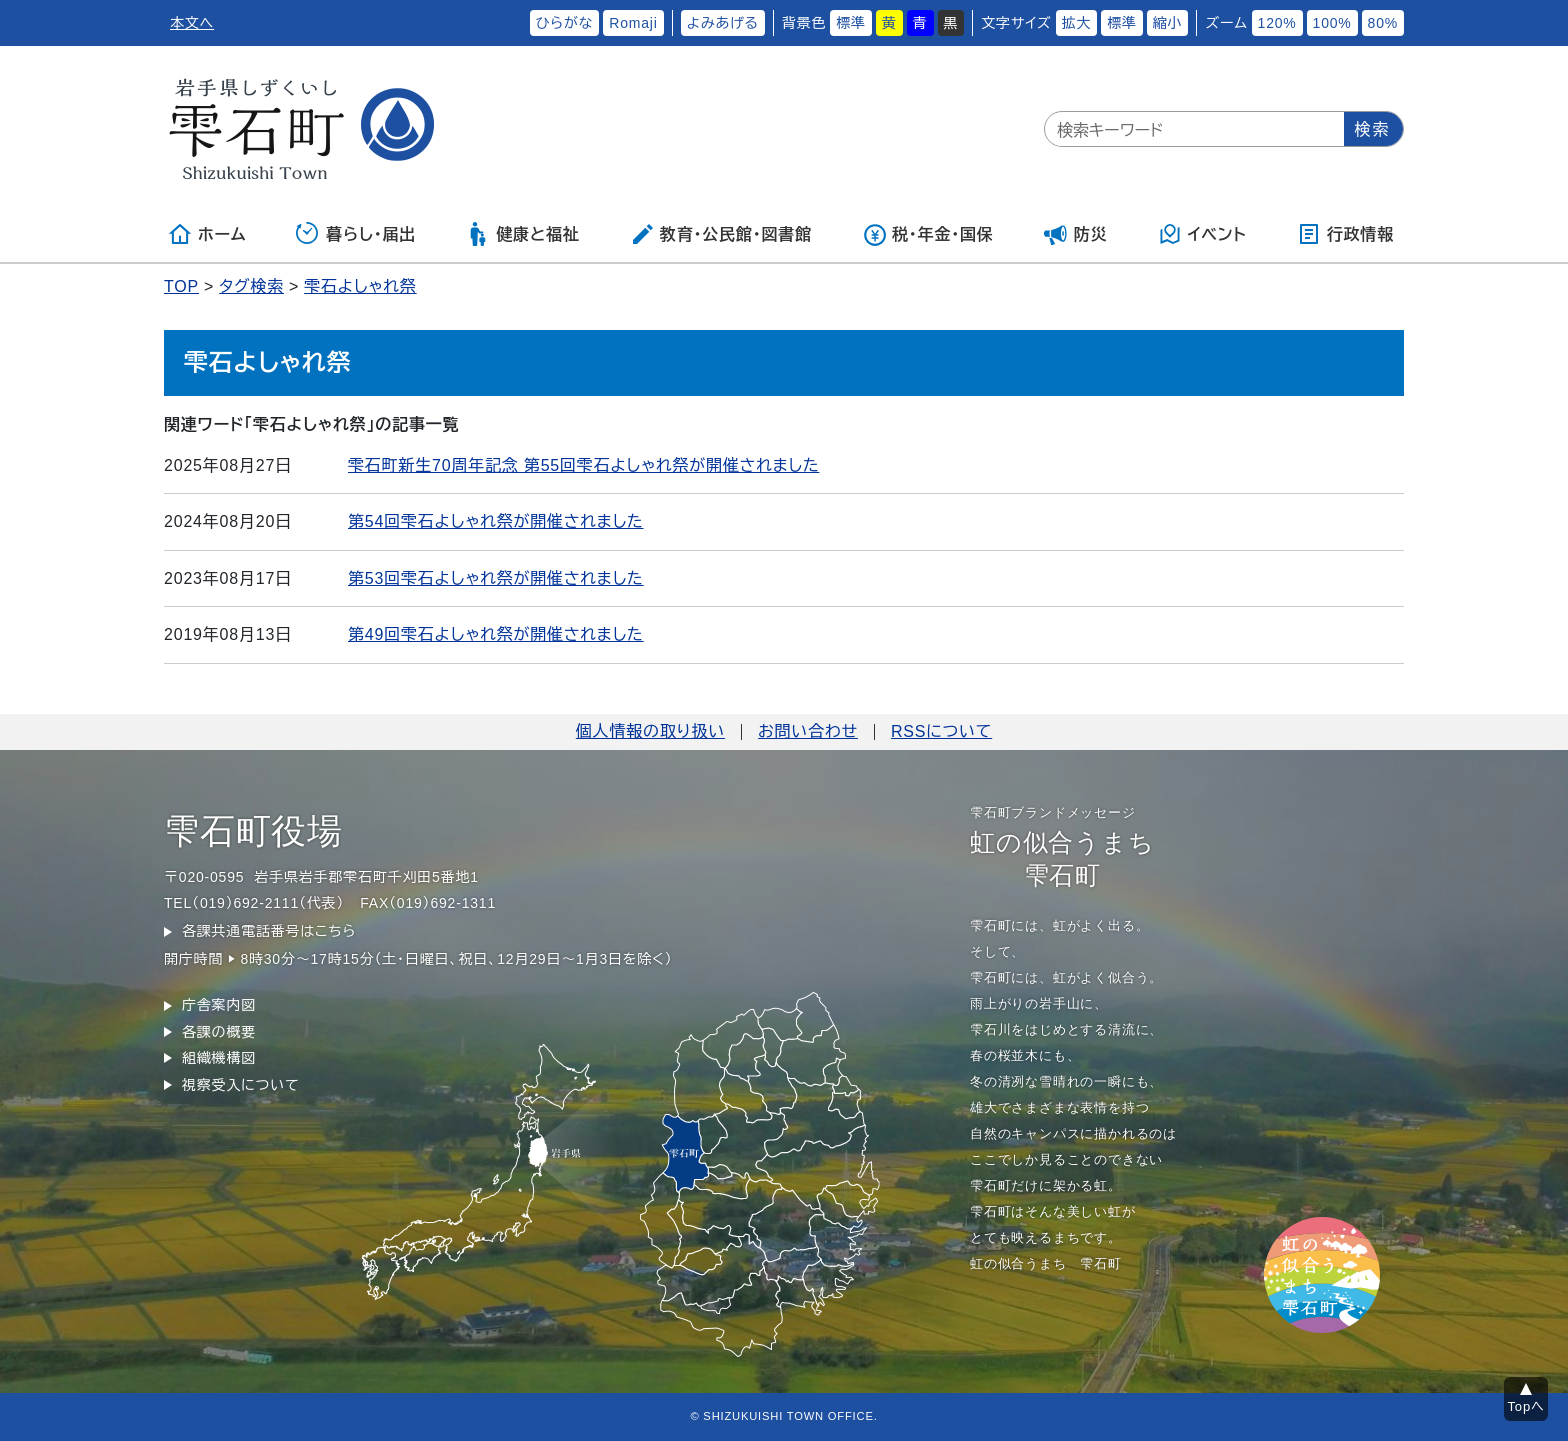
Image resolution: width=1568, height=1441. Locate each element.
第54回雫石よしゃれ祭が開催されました (496, 521)
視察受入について (240, 1085)
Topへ (1526, 1406)
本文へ (192, 23)
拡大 (1077, 23)
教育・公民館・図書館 (721, 234)
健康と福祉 (522, 234)
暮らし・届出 (356, 234)
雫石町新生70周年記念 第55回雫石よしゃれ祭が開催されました (583, 465)
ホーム (207, 234)
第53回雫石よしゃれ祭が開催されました (496, 578)
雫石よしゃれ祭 (360, 286)
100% (1332, 23)
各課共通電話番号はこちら (269, 931)
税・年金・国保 (928, 234)
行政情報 (1345, 234)
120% (1277, 23)
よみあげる (723, 23)
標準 (851, 23)
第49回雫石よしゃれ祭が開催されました (496, 634)
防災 (1076, 234)
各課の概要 (219, 1032)
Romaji (633, 23)
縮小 (1168, 23)
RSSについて (941, 731)
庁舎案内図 (219, 1005)
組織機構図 (219, 1058)
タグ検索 (251, 286)
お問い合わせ (808, 731)
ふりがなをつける (462, 23)
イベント (1202, 234)
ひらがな (565, 23)
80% (1383, 23)
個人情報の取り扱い (650, 731)
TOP (181, 286)
